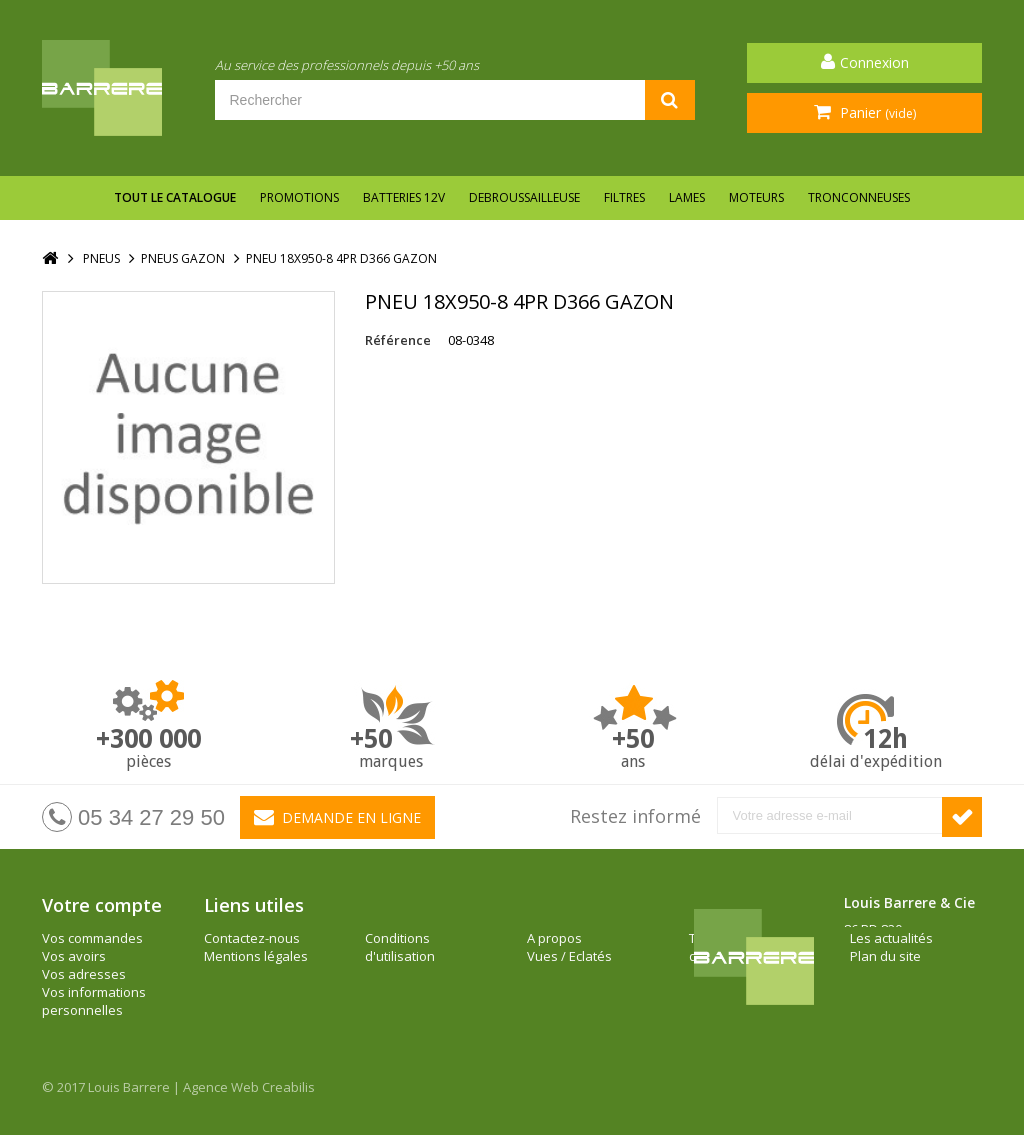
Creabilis (288, 1087)
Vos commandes (92, 938)
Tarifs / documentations (414, 983)
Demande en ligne (337, 817)
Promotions (299, 197)
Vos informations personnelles (94, 1001)
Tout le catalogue (175, 197)
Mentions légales (256, 956)
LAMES (687, 197)
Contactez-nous (252, 938)
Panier (876, 112)
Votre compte (102, 905)
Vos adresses (84, 974)
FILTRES (624, 197)
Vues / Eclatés (407, 956)
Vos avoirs (74, 956)
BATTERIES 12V (404, 197)
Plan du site (562, 956)
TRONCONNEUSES (859, 197)
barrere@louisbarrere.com (925, 1019)
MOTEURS (756, 197)
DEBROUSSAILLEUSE (524, 197)
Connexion (874, 62)
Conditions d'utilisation (239, 983)
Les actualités (568, 938)
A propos (392, 938)
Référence (398, 340)
